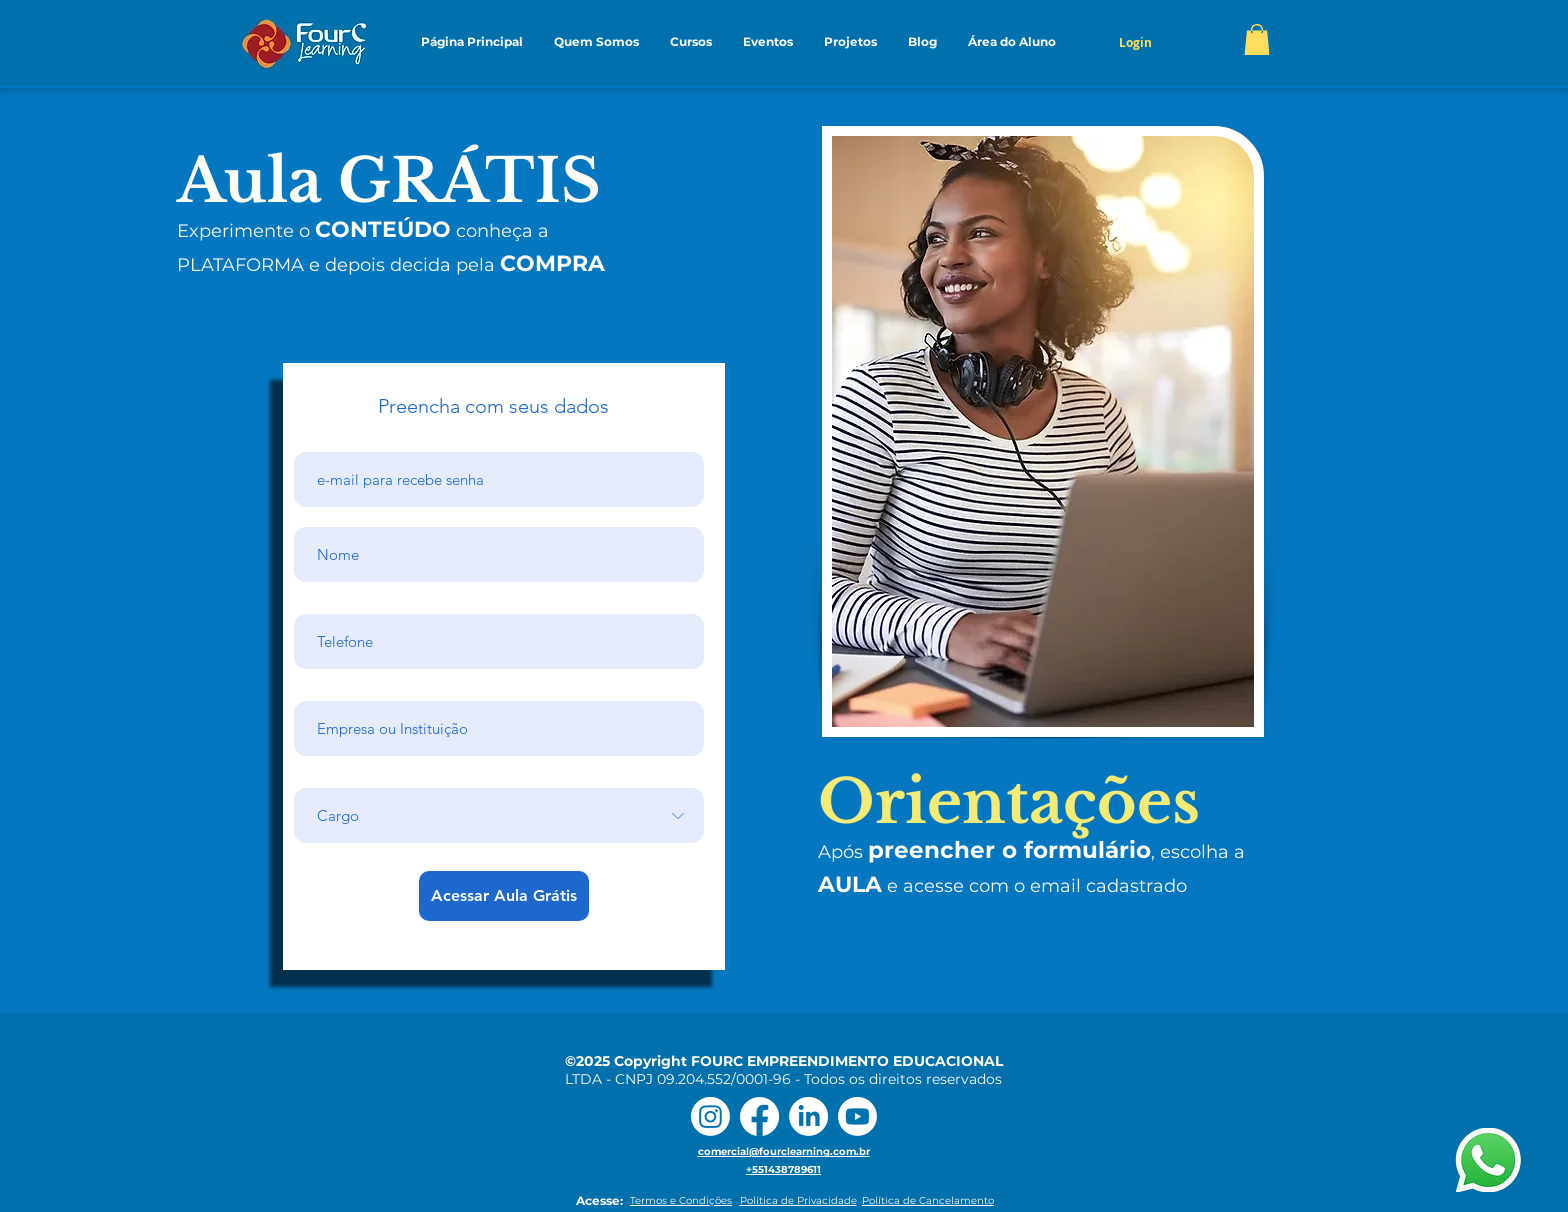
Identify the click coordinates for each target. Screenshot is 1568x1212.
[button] (596, 41)
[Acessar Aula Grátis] (504, 896)
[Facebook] (759, 1116)
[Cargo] (499, 815)
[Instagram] (710, 1116)
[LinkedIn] (808, 1116)
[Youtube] (857, 1116)
